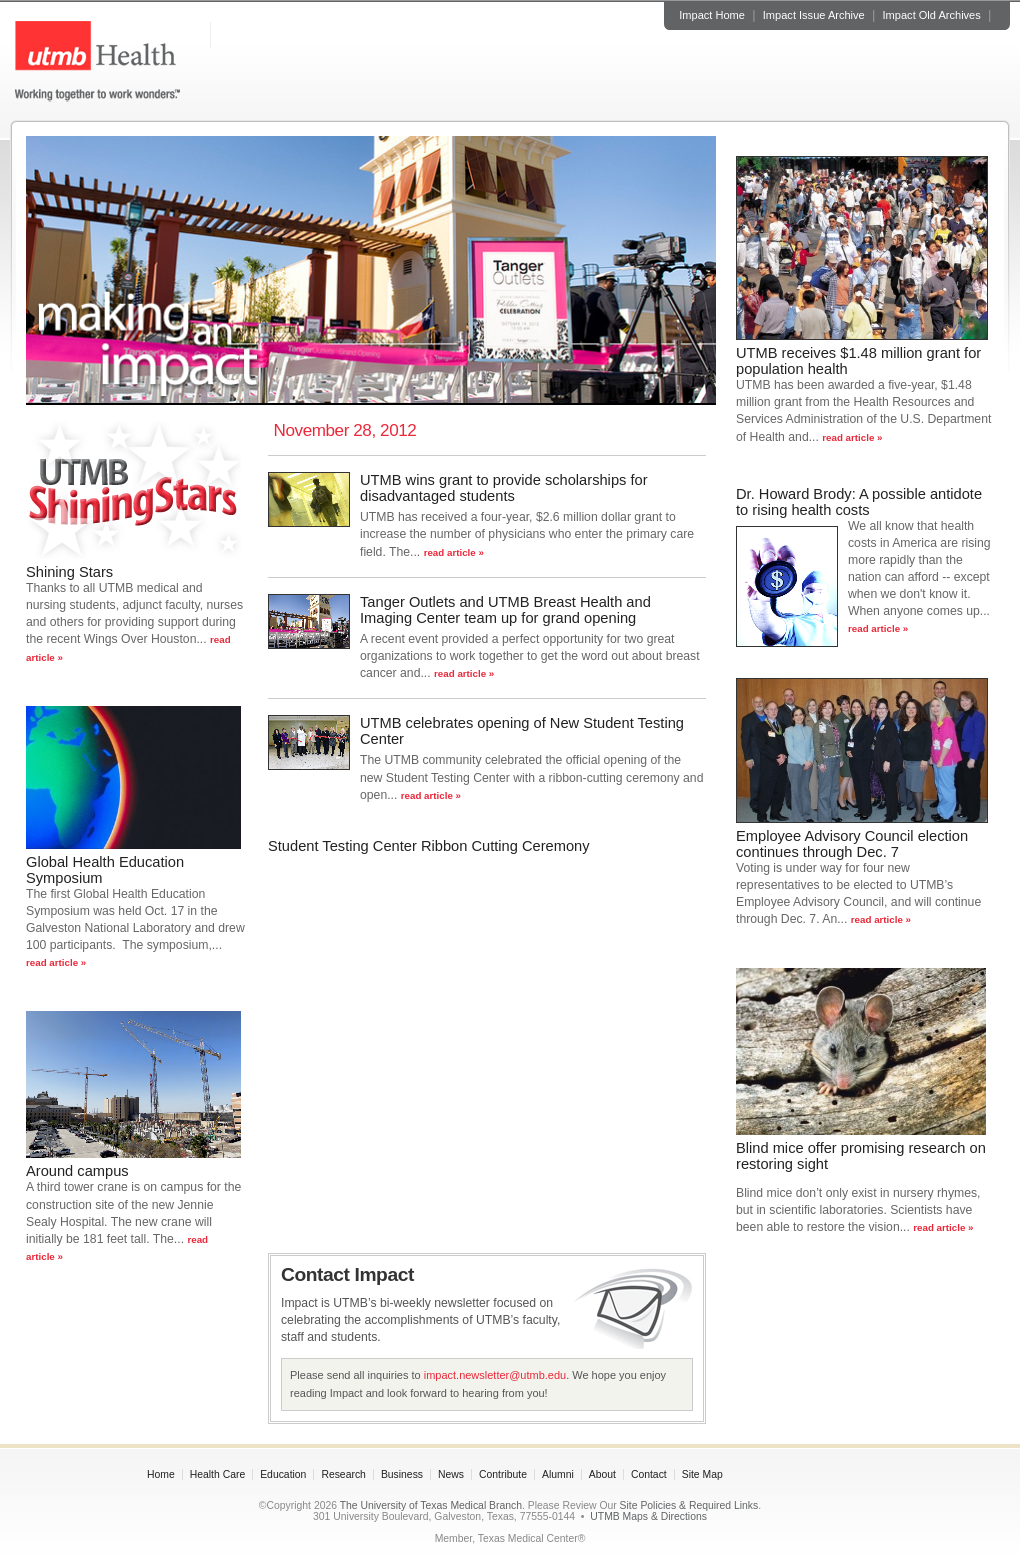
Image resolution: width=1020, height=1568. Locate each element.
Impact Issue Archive (814, 15)
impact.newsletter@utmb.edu (495, 1375)
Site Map (702, 1474)
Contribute (503, 1474)
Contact (649, 1474)
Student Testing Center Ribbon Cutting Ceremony (429, 846)
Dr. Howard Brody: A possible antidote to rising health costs (859, 502)
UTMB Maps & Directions (648, 1516)
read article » (56, 962)
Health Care (217, 1474)
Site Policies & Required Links (689, 1505)
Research (343, 1474)
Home (161, 1474)
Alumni (558, 1474)
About (602, 1474)
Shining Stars (69, 572)
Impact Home (712, 15)
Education (283, 1474)
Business (402, 1474)
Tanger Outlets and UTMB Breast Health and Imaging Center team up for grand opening (505, 610)
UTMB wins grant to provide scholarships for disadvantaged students (504, 488)
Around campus (77, 1171)
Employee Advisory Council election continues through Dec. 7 (852, 844)
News (451, 1474)
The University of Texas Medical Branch (431, 1505)
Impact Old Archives (932, 15)
